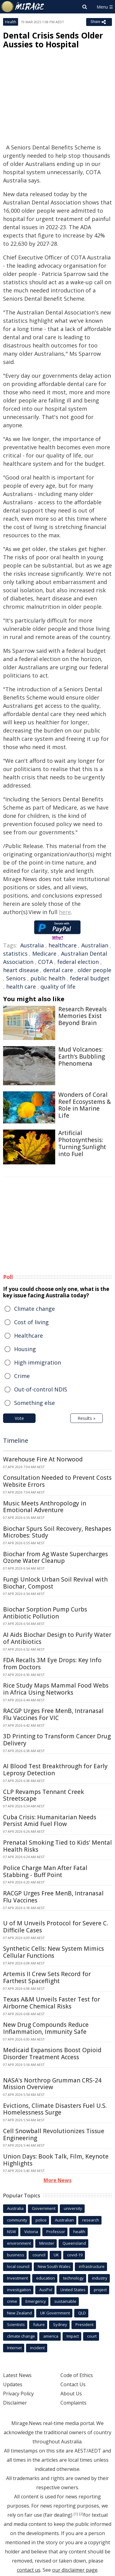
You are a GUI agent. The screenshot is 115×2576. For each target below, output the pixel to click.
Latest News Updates (17, 2380)
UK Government (55, 2313)
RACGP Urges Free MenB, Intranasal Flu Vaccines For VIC (53, 1714)
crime (12, 2301)
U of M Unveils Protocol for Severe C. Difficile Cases (55, 1926)
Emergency (35, 2301)
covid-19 (74, 2255)
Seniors (16, 978)
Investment (17, 2278)
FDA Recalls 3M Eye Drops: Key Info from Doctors (52, 1663)
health (79, 2231)
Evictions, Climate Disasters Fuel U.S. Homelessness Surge (55, 2109)
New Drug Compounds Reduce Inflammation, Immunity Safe (46, 2028)
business (15, 2255)
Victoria (31, 2231)
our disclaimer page (75, 2570)
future (39, 2324)
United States (73, 2289)
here (65, 912)
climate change (21, 2336)
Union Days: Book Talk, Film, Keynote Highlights (56, 2159)
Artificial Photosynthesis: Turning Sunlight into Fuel (82, 1143)
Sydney (60, 2324)
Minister (46, 2243)
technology (73, 2278)
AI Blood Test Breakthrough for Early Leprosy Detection (55, 1769)
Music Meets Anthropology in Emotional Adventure (44, 1506)
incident (37, 2347)
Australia (32, 945)
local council (18, 2266)
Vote (19, 1418)
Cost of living (31, 1322)
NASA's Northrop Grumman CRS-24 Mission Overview (52, 2083)
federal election (78, 961)
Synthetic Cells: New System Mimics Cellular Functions (53, 1952)
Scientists (16, 2324)
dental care (58, 970)
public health (47, 978)
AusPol (45, 2289)
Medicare (44, 953)
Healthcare (28, 1335)
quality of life (57, 986)
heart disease (21, 970)
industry (99, 2278)
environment (19, 2243)
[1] (76, 2514)
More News (57, 2180)
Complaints (73, 2402)
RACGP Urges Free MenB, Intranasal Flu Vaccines (53, 1896)
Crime (22, 1376)
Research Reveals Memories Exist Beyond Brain (82, 1016)
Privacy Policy (18, 2393)
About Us (71, 2393)
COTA (45, 961)
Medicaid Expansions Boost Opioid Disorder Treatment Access (52, 2053)
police (41, 2220)
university (73, 2208)
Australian (94, 945)
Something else (34, 1402)
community (17, 2220)
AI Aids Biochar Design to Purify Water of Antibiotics (57, 1638)
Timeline (15, 1440)
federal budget (89, 978)
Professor (55, 2231)
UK (56, 2255)
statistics (15, 953)
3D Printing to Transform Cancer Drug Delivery (57, 1739)
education (45, 2278)
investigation (19, 2289)
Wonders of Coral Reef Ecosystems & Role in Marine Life (84, 1105)
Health (10, 21)
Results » (86, 1418)
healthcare (62, 945)
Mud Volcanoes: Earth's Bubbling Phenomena (81, 1056)
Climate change (34, 1308)
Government (44, 2208)
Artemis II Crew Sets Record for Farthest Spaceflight (47, 1977)
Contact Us (73, 2384)
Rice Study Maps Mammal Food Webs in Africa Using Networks (56, 1688)
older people (94, 970)
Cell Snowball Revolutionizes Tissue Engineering (53, 2134)
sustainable (65, 2301)
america (50, 2336)
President (84, 2324)
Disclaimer (15, 2402)
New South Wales (54, 2266)
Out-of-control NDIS (40, 1389)
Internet (14, 2347)
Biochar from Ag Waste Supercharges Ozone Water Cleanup (55, 1557)
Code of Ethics (76, 2375)
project (100, 2289)
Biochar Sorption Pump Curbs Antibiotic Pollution (45, 1612)
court (92, 2336)
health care (21, 986)
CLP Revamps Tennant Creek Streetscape (43, 1795)
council (39, 2255)
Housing (25, 1349)
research (90, 2220)
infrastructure (92, 2266)
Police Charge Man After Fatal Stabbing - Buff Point (45, 1871)
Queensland (74, 2243)
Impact (73, 2336)
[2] (81, 2514)
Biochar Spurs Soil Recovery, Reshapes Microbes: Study (57, 1532)
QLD (82, 2313)
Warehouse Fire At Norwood (43, 1459)
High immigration (37, 1362)
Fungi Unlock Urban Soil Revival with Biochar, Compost (55, 1582)
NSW (11, 2231)
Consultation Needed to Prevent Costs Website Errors (57, 1481)
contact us (28, 2570)
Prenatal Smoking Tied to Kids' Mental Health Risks (57, 1846)
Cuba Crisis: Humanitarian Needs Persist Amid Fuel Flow (49, 1820)
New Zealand (19, 2313)
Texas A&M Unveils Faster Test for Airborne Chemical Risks (51, 2002)
